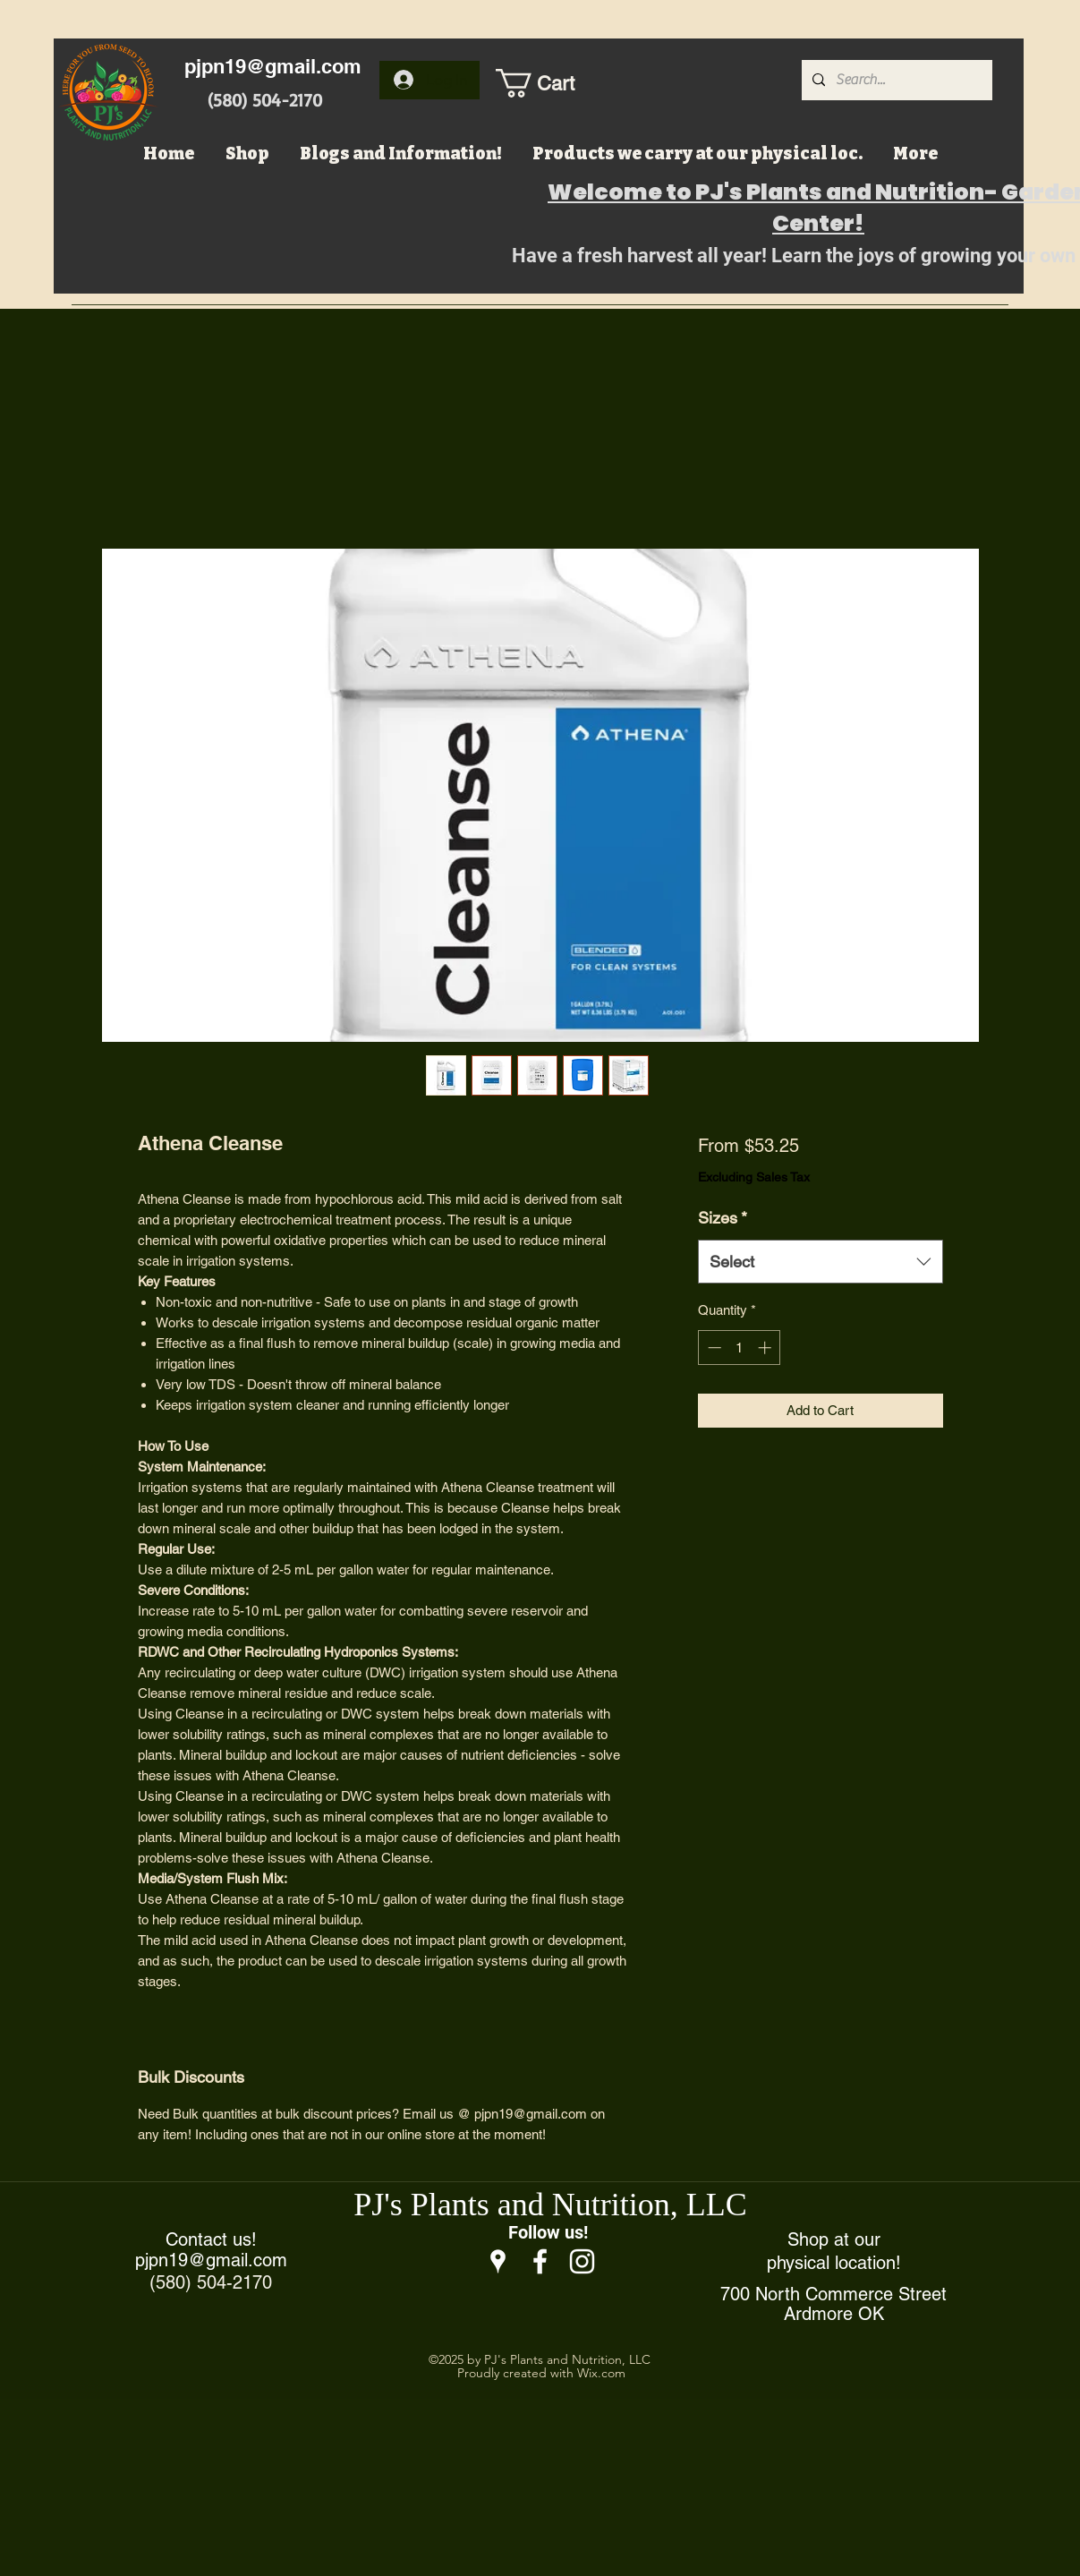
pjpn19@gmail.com (272, 66)
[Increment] (766, 1347)
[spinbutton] (739, 1347)
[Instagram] (582, 2261)
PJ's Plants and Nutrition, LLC (550, 2204)
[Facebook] (540, 2261)
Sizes (722, 1217)
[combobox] (820, 1262)
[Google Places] (497, 2261)
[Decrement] (713, 1347)
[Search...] (895, 80)
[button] (554, 83)
